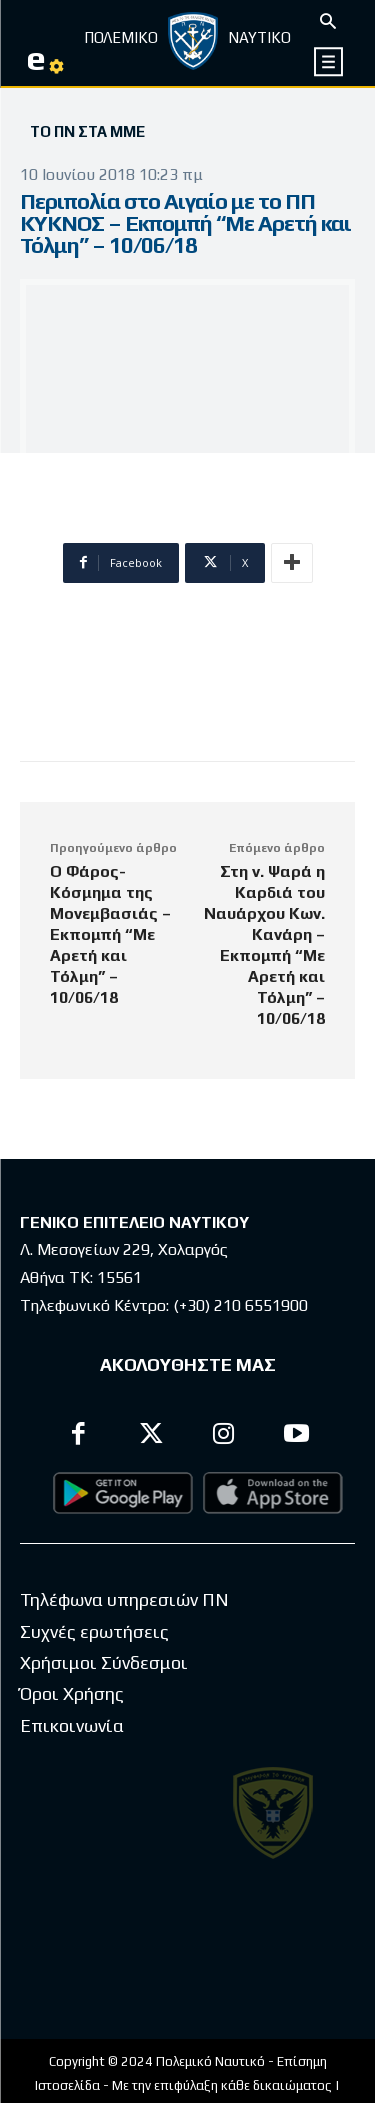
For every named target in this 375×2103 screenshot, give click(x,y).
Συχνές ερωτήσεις (94, 1631)
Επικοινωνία (72, 1725)
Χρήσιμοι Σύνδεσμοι (104, 1662)
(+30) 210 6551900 (240, 1305)
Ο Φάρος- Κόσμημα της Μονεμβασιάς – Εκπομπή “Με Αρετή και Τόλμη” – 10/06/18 (110, 934)
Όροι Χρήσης (72, 1693)
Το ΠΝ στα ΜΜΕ (87, 132)
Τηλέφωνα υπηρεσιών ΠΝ (124, 1599)
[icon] (329, 61)
